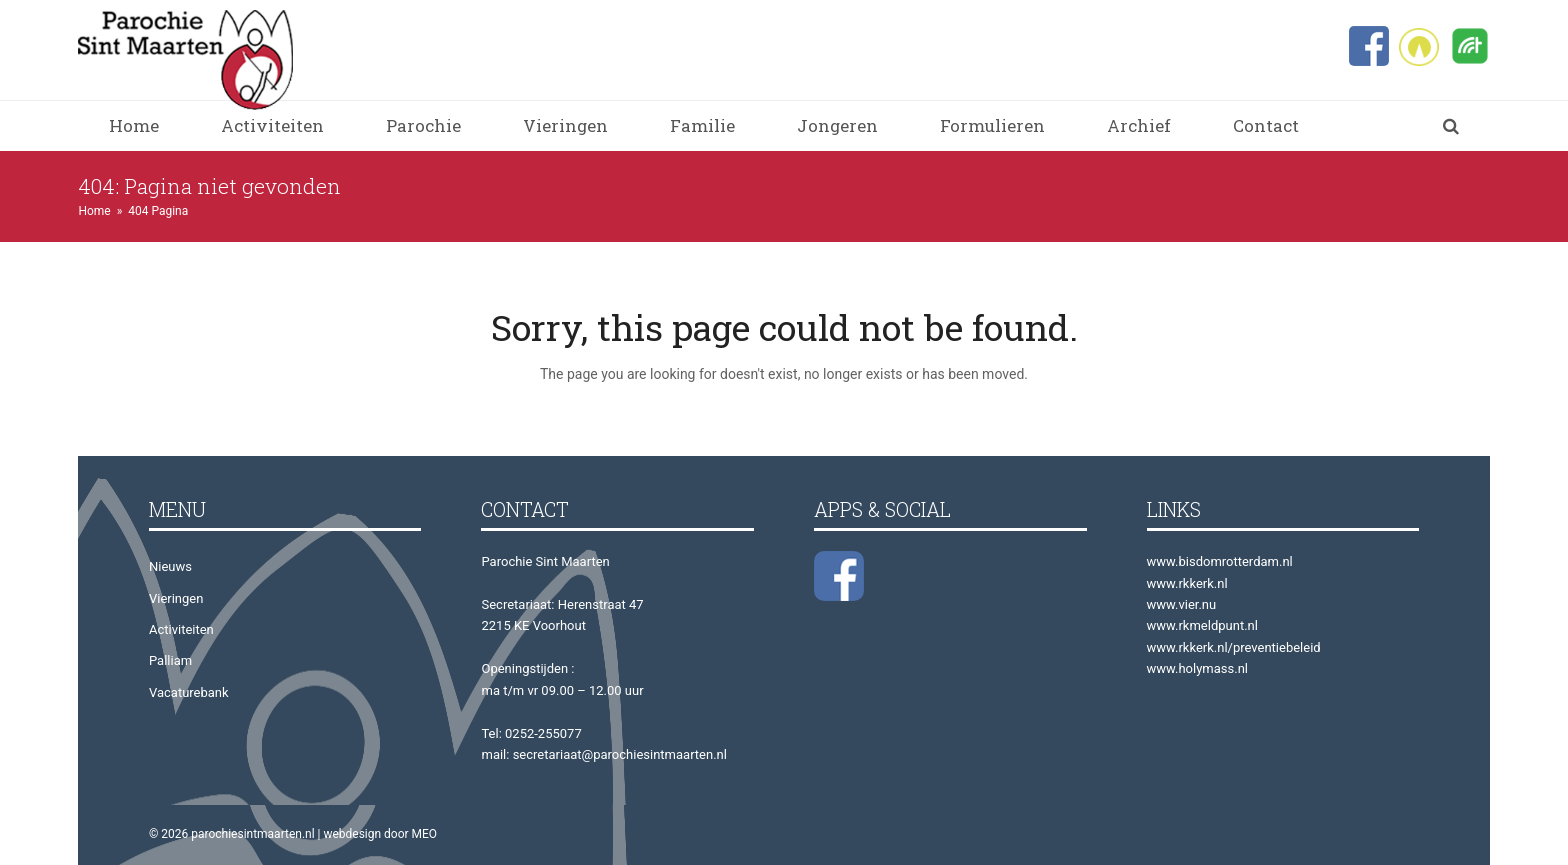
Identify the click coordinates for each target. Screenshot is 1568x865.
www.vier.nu (1182, 604)
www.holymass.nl (1198, 668)
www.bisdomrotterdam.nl (1220, 561)
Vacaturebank (189, 692)
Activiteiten (181, 629)
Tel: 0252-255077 (531, 733)
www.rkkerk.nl (1187, 583)
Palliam (170, 660)
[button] (1451, 126)
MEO (425, 834)
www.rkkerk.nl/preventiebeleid (1234, 647)
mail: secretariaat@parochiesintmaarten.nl (603, 754)
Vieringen (176, 598)
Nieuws (170, 566)
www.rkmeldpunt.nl (1202, 625)
